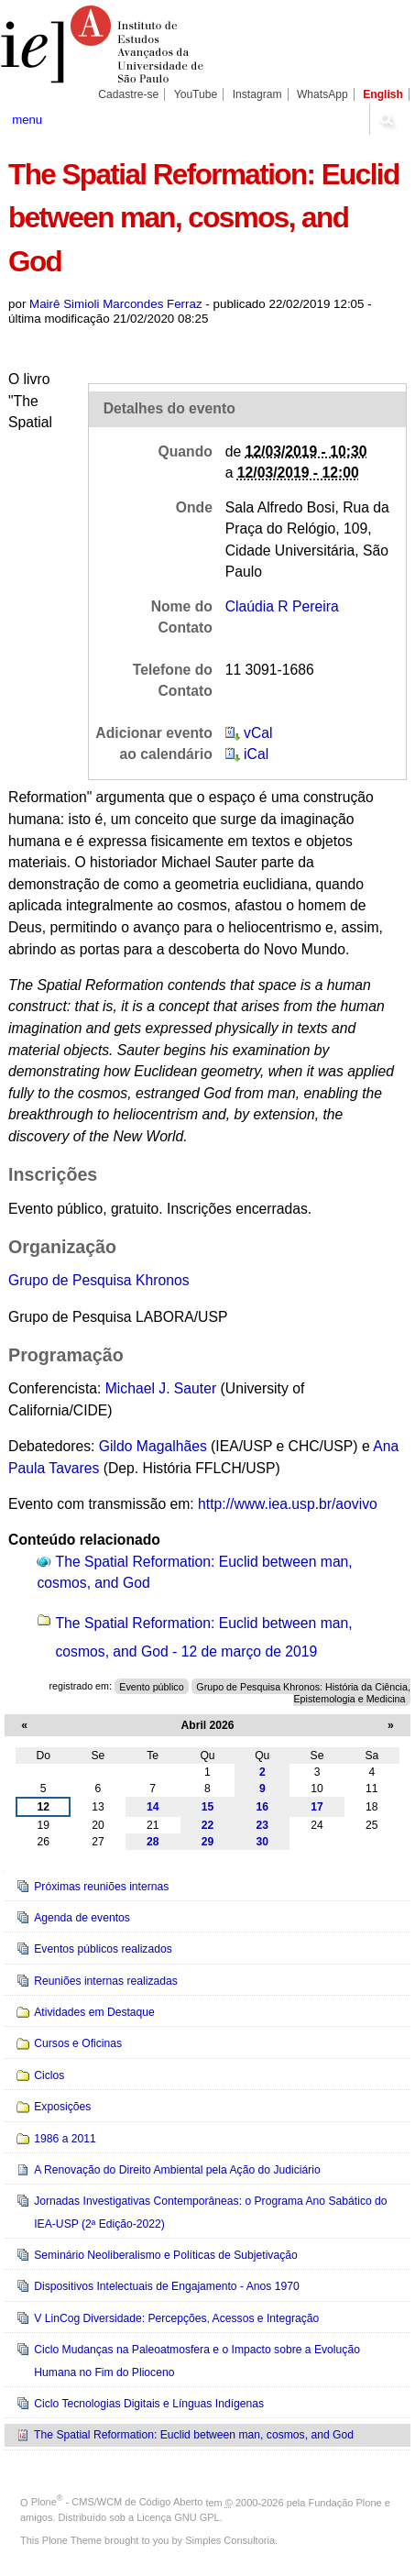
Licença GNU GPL (178, 2517)
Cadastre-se (128, 94)
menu (27, 120)
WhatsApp (322, 94)
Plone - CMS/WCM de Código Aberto (117, 2501)
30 (263, 1841)
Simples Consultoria (230, 2540)
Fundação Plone (345, 2501)
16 (263, 1806)
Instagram (257, 94)
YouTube (196, 94)
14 (153, 1806)
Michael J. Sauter (163, 1388)
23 (263, 1825)
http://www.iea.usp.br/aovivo (287, 1504)
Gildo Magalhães (153, 1446)
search (386, 119)
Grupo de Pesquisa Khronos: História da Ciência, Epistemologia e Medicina (303, 1691)
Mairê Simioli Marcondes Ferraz (115, 304)
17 (317, 1806)
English (383, 94)
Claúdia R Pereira (282, 606)
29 (208, 1841)
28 (153, 1841)
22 (208, 1825)
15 (208, 1806)
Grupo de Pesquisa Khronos (98, 1280)
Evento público (151, 1685)
